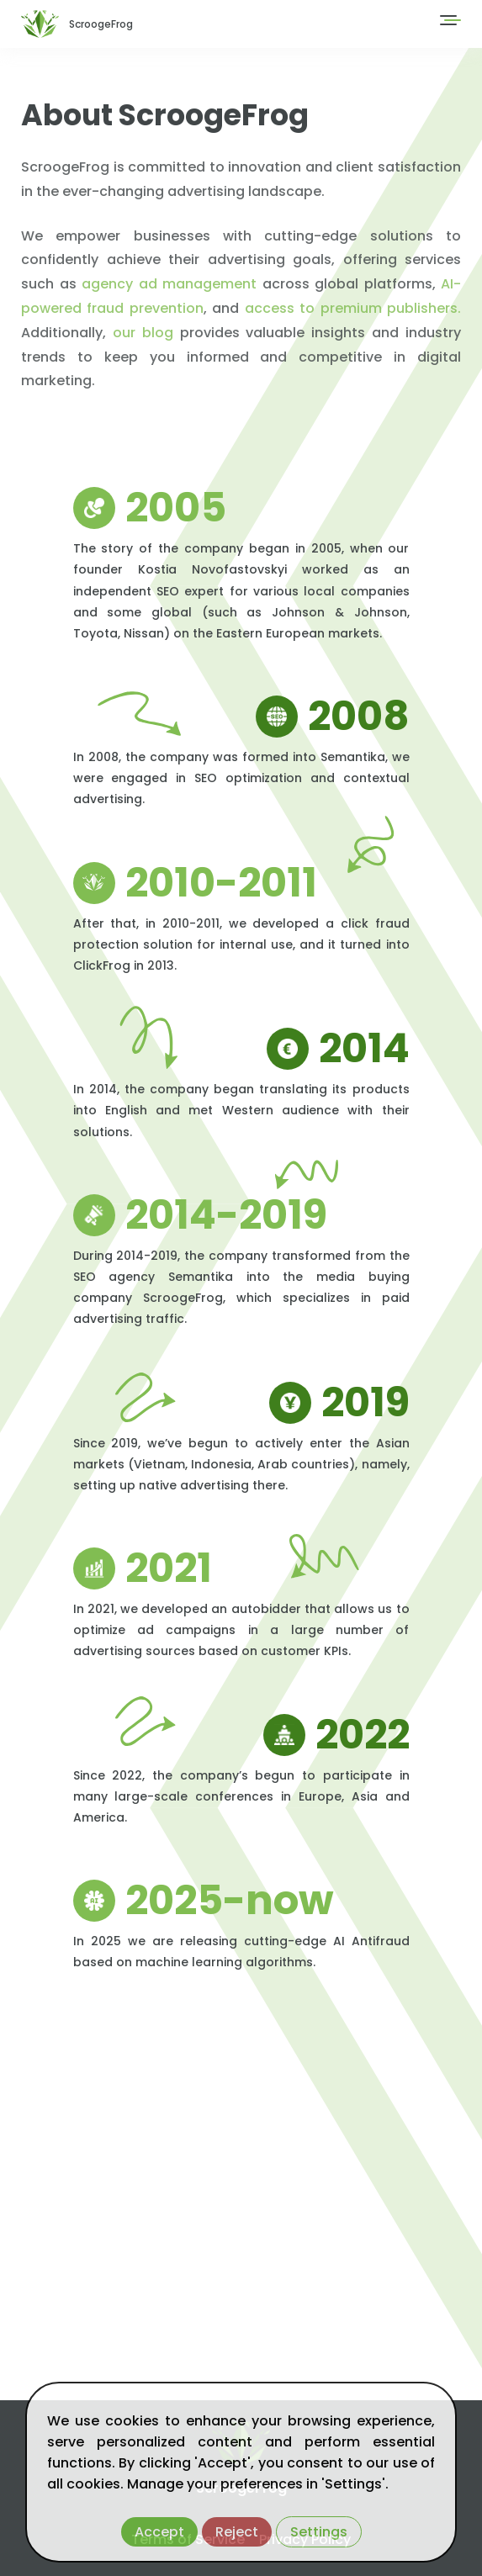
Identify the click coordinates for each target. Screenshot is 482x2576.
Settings (318, 2532)
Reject (236, 2532)
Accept (159, 2532)
